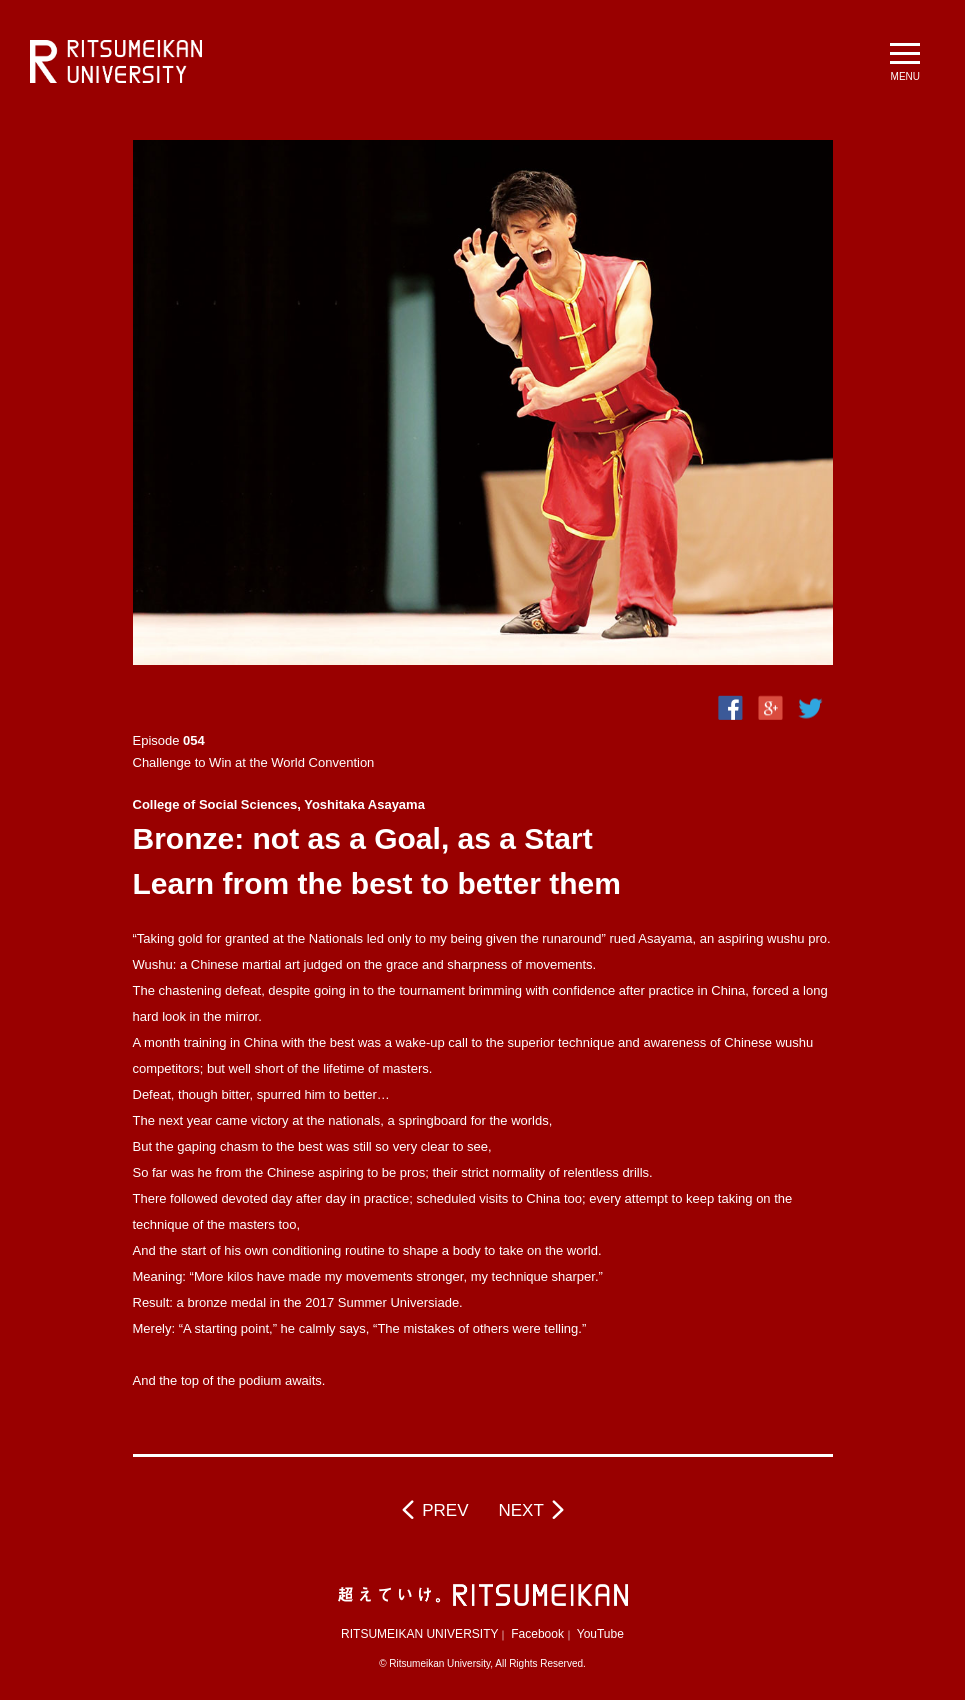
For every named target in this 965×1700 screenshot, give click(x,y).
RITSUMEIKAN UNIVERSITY (419, 1634)
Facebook (537, 1634)
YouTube (600, 1634)
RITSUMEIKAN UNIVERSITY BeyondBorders (116, 62)
